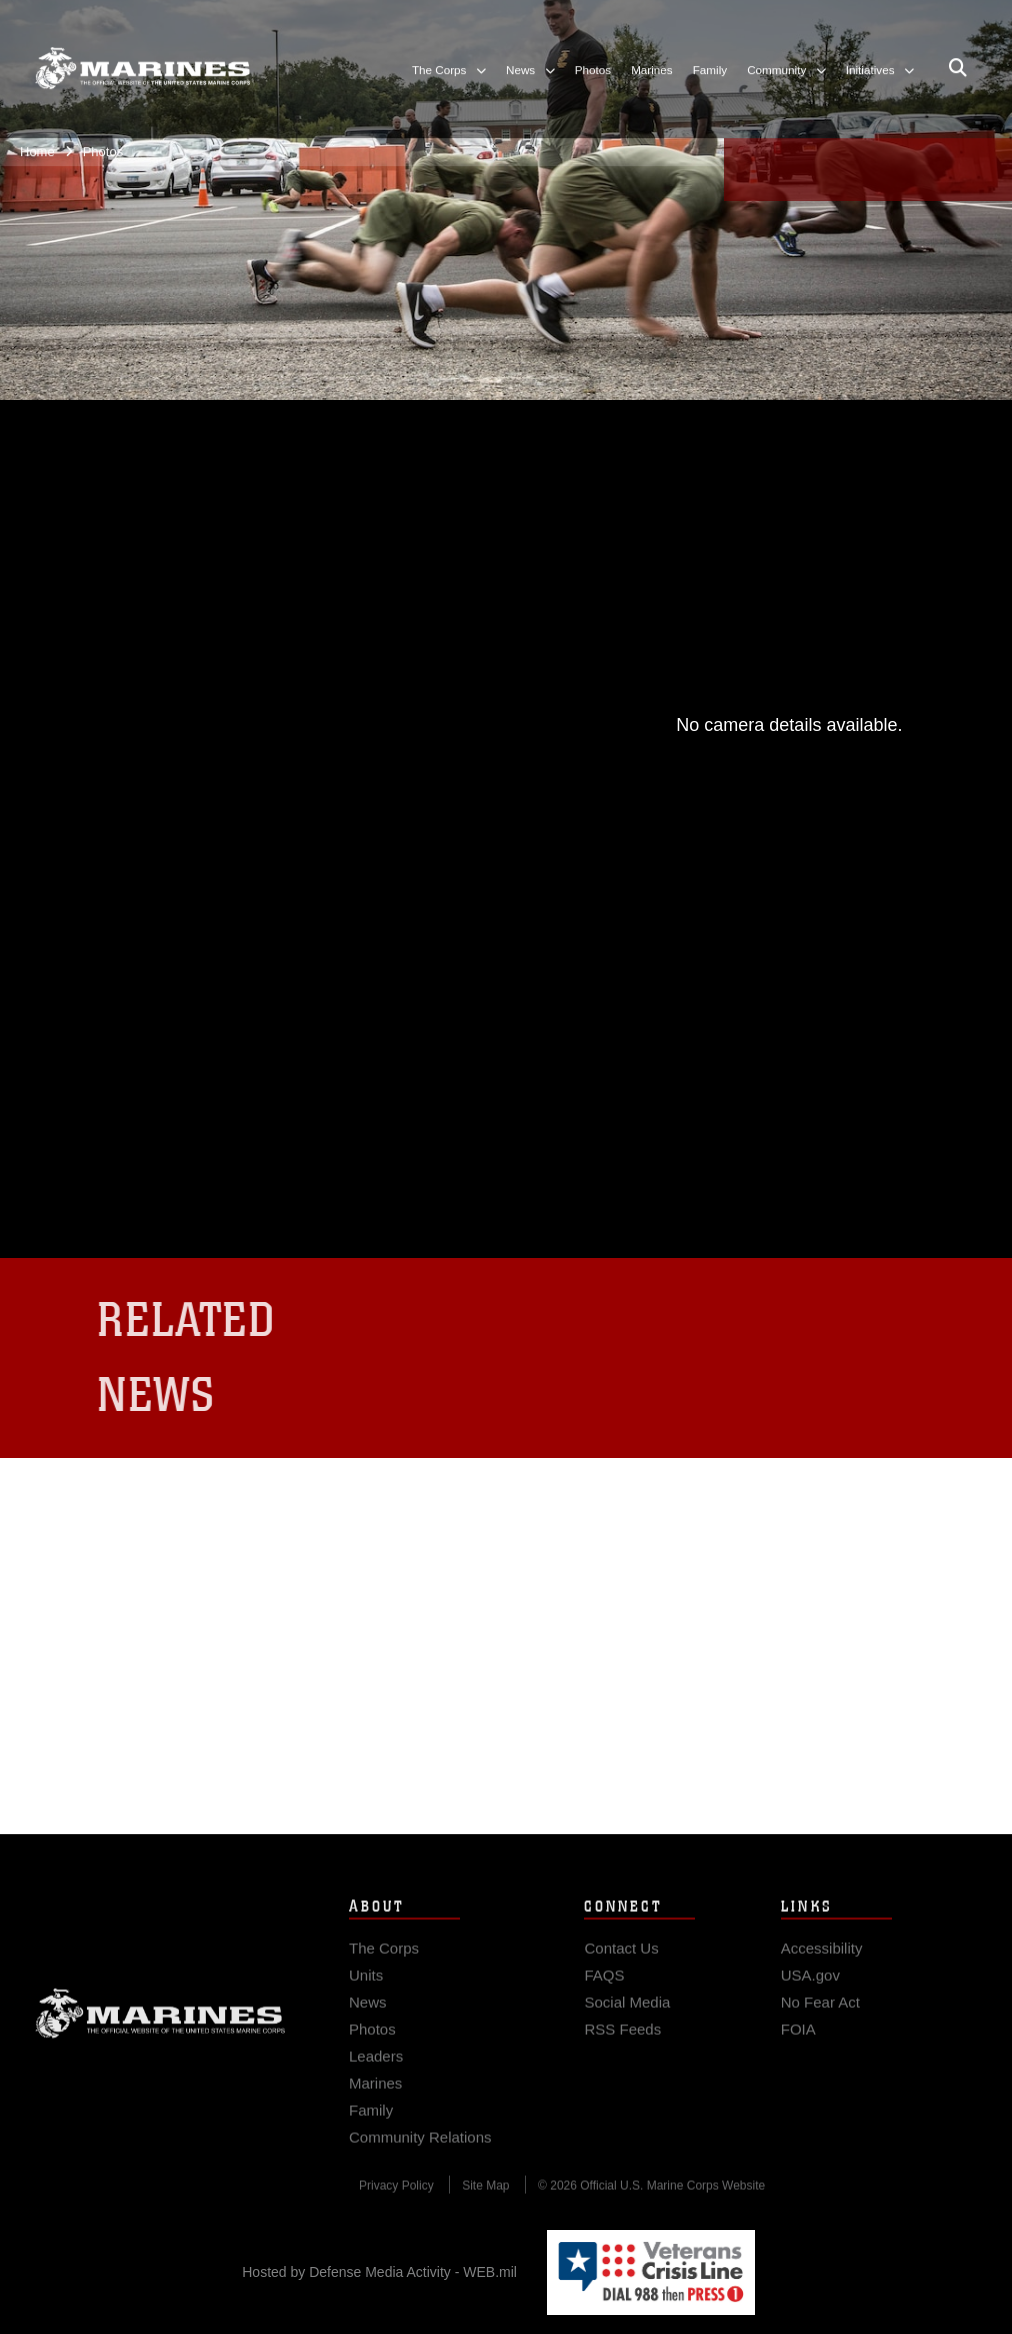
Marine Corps (160, 2024)
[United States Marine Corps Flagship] (142, 60)
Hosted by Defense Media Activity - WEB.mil (379, 2272)
